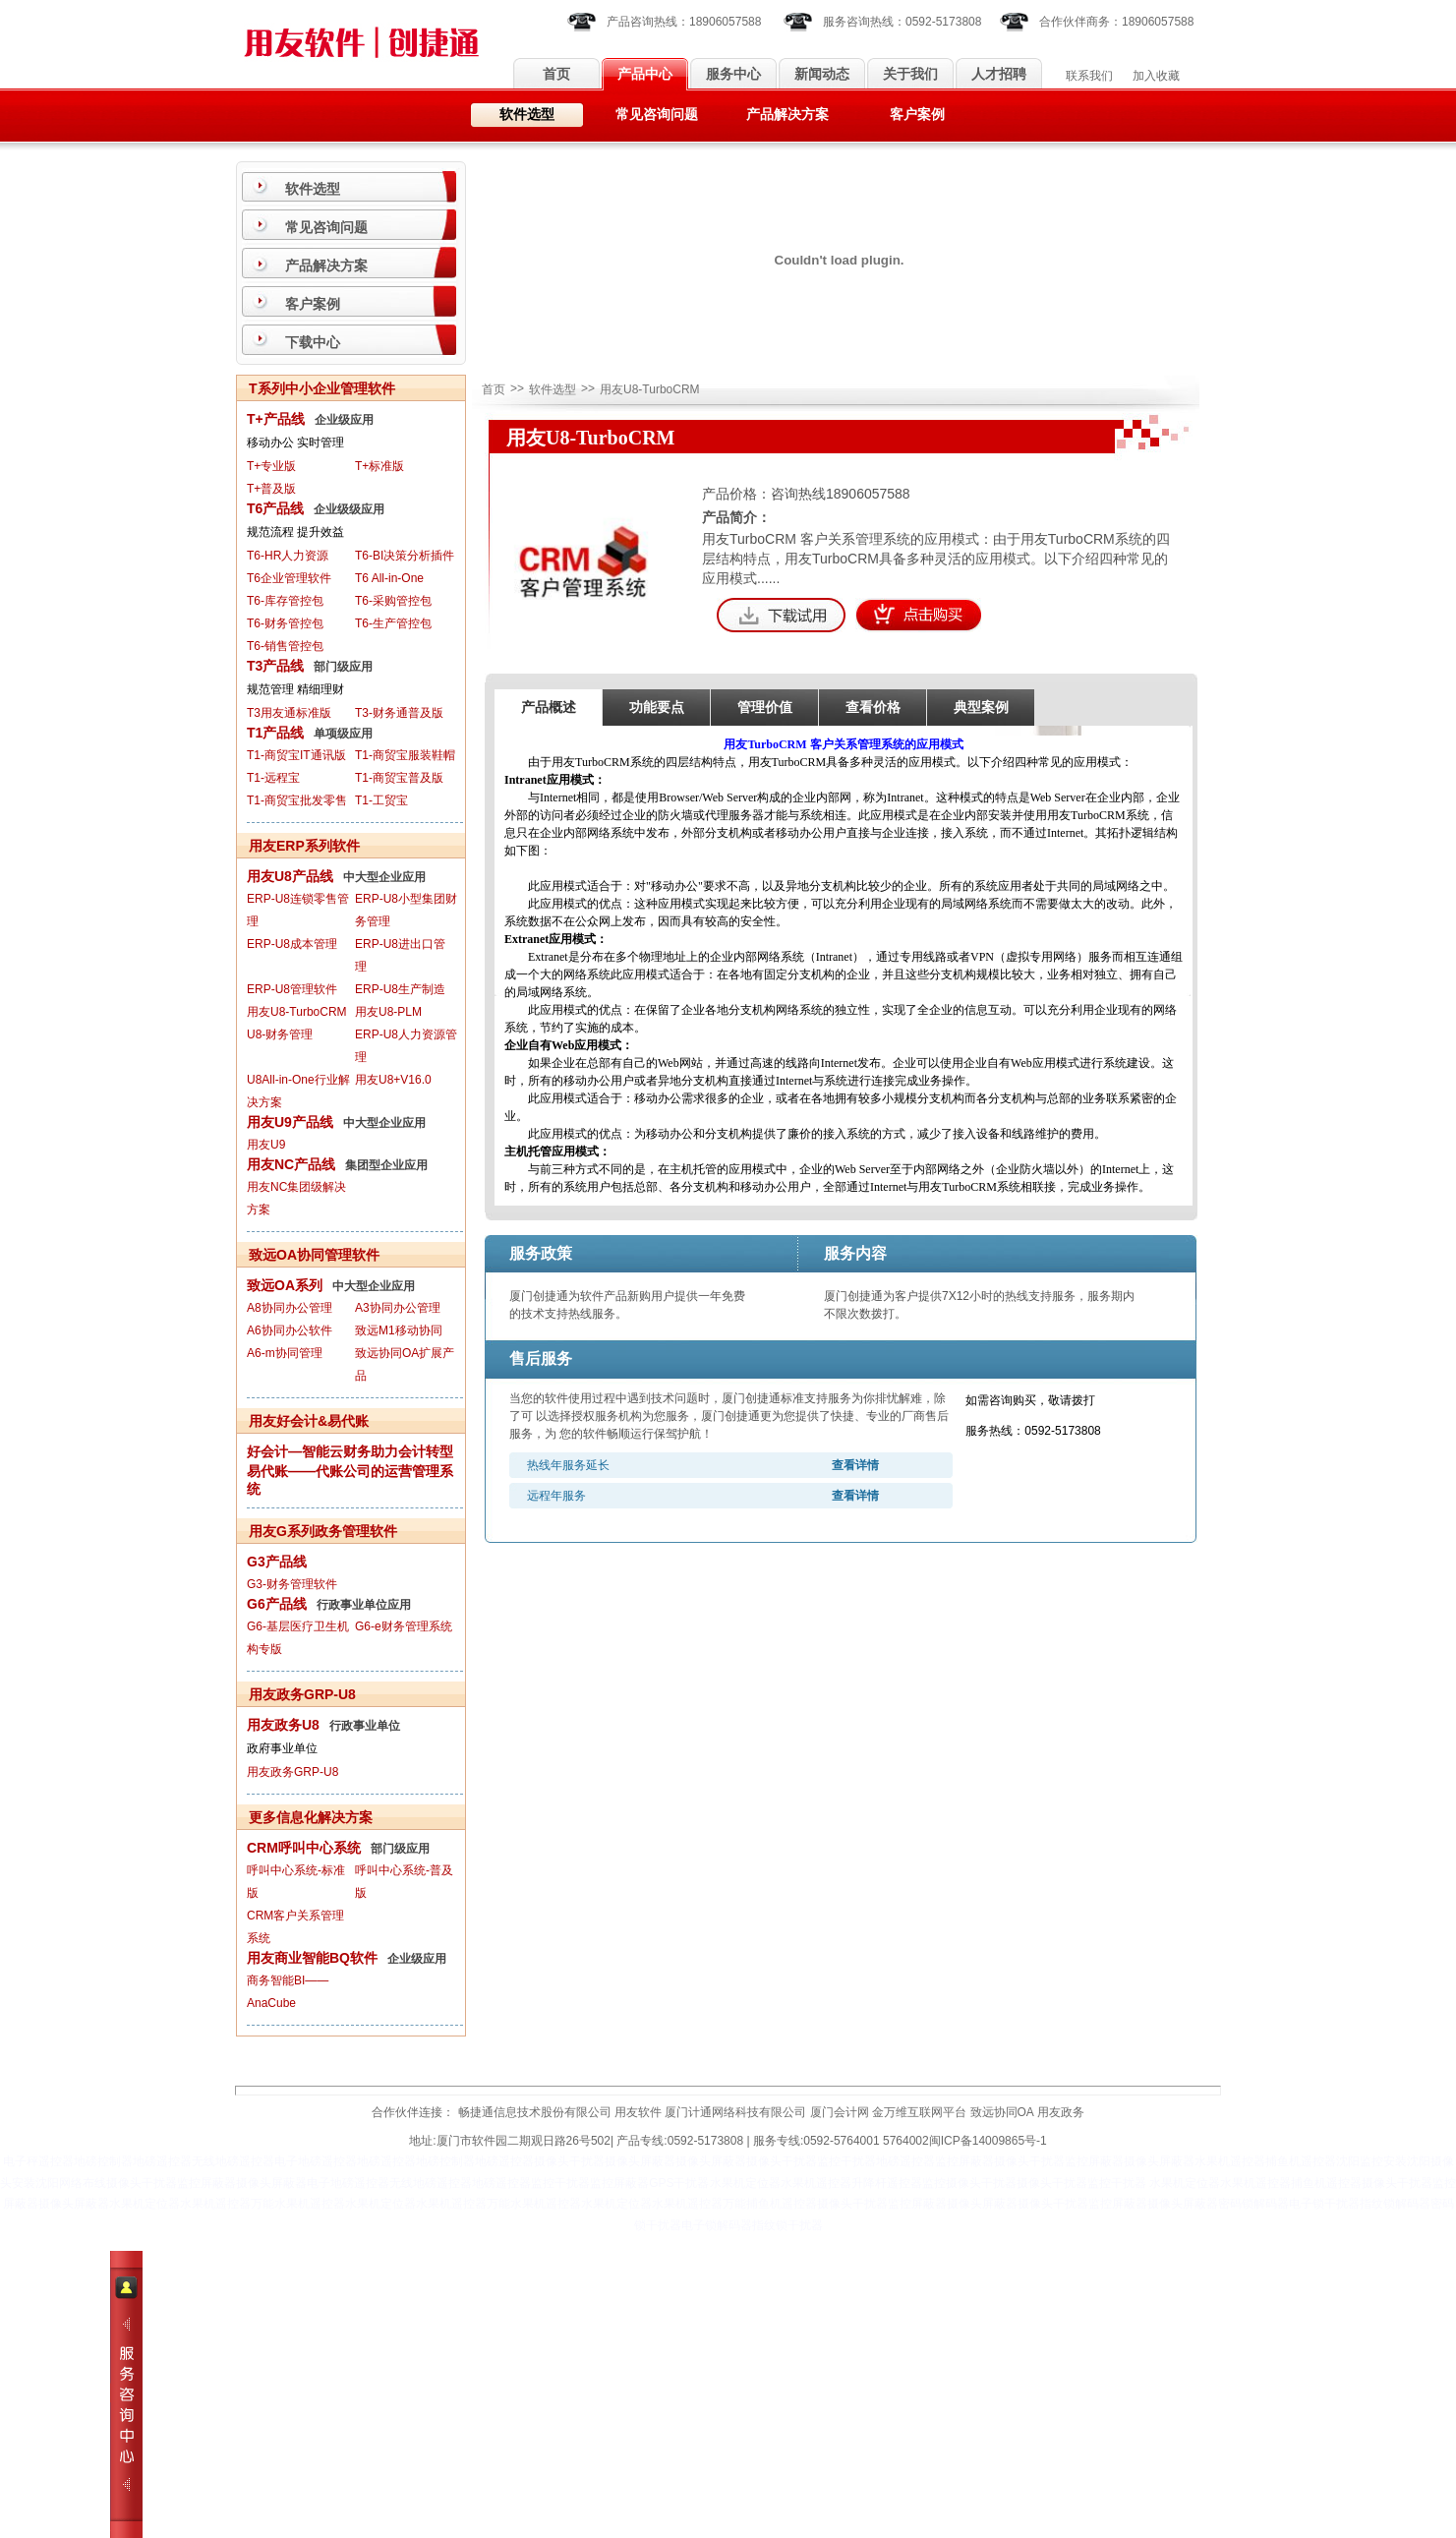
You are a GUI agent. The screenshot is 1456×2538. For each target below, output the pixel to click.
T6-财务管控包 (285, 623)
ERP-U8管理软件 (292, 989)
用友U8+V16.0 (393, 1080)
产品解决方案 (787, 114)
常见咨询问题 (656, 114)
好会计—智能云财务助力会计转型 (350, 1451)
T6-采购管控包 (393, 601)
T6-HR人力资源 (287, 555)
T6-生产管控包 (393, 623)
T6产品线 (275, 508)
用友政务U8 (283, 1725)
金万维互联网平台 (919, 2112)
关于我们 (910, 74)
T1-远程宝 (273, 778)
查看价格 (873, 707)
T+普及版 (271, 489)
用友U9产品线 (290, 1122)
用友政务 (1060, 2112)
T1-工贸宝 (381, 800)
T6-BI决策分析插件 (404, 555)
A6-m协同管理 (284, 1353)
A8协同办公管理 (289, 1308)
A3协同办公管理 (397, 1308)
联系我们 (1089, 76)
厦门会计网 (839, 2112)
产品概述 (548, 707)
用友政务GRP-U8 (292, 1772)
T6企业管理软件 (289, 578)
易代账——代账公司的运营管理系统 (350, 1480)
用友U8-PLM (388, 1012)
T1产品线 (275, 732)
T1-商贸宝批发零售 (297, 800)
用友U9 (266, 1144)
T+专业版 (271, 466)
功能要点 (656, 707)
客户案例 (917, 114)
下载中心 (312, 342)
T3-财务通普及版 (399, 713)
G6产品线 (277, 1604)
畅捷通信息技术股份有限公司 (535, 2112)
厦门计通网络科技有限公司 (735, 2112)
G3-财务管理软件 (292, 1584)
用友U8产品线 (290, 876)
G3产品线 (277, 1561)
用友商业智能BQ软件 (312, 1958)
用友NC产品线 (291, 1164)
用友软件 (638, 2112)
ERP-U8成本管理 (292, 944)
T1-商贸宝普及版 (399, 778)
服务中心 (733, 74)
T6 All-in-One (389, 578)
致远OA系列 (284, 1285)
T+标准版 (379, 466)
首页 (556, 74)
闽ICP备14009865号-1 (988, 2141)
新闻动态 (821, 74)
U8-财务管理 (280, 1034)
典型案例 (981, 707)
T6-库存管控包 (285, 601)
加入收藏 (1156, 76)
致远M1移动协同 (398, 1330)
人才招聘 (998, 74)
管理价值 (764, 707)
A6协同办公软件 (289, 1330)
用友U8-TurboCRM (297, 1012)
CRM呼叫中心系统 (304, 1848)
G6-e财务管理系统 (403, 1626)
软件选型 (526, 114)
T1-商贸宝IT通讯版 (296, 755)
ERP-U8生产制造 (400, 989)
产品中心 (644, 74)
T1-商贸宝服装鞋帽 (405, 755)
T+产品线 (276, 419)
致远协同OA (1002, 2112)
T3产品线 (275, 666)
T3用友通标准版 (289, 713)
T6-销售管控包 (285, 646)
